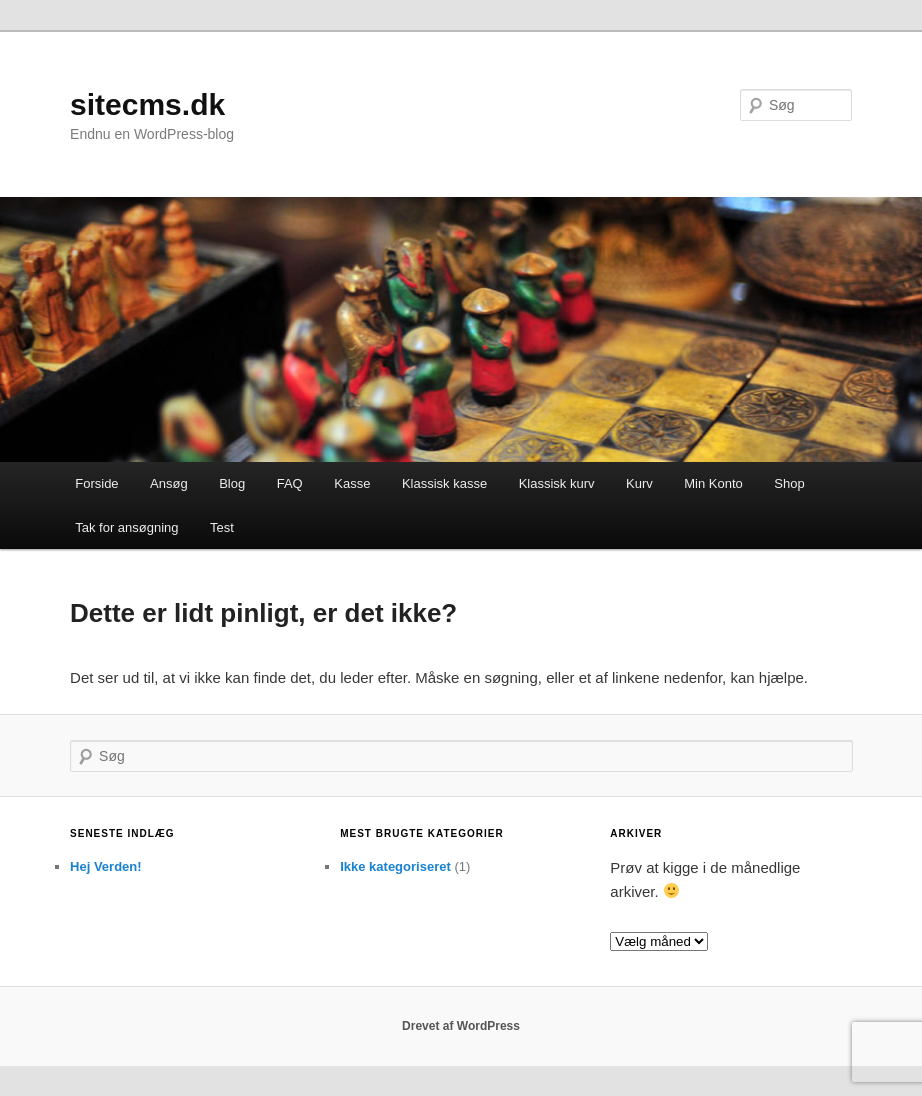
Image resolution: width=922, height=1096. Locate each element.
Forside (96, 483)
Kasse (352, 483)
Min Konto (713, 483)
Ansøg (169, 483)
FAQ (290, 483)
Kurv (639, 483)
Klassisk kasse (444, 483)
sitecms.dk (147, 104)
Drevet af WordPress (461, 1026)
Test (222, 527)
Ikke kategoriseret (395, 866)
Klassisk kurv (557, 483)
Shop (789, 483)
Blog (232, 483)
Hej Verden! (106, 866)
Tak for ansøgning (126, 527)
